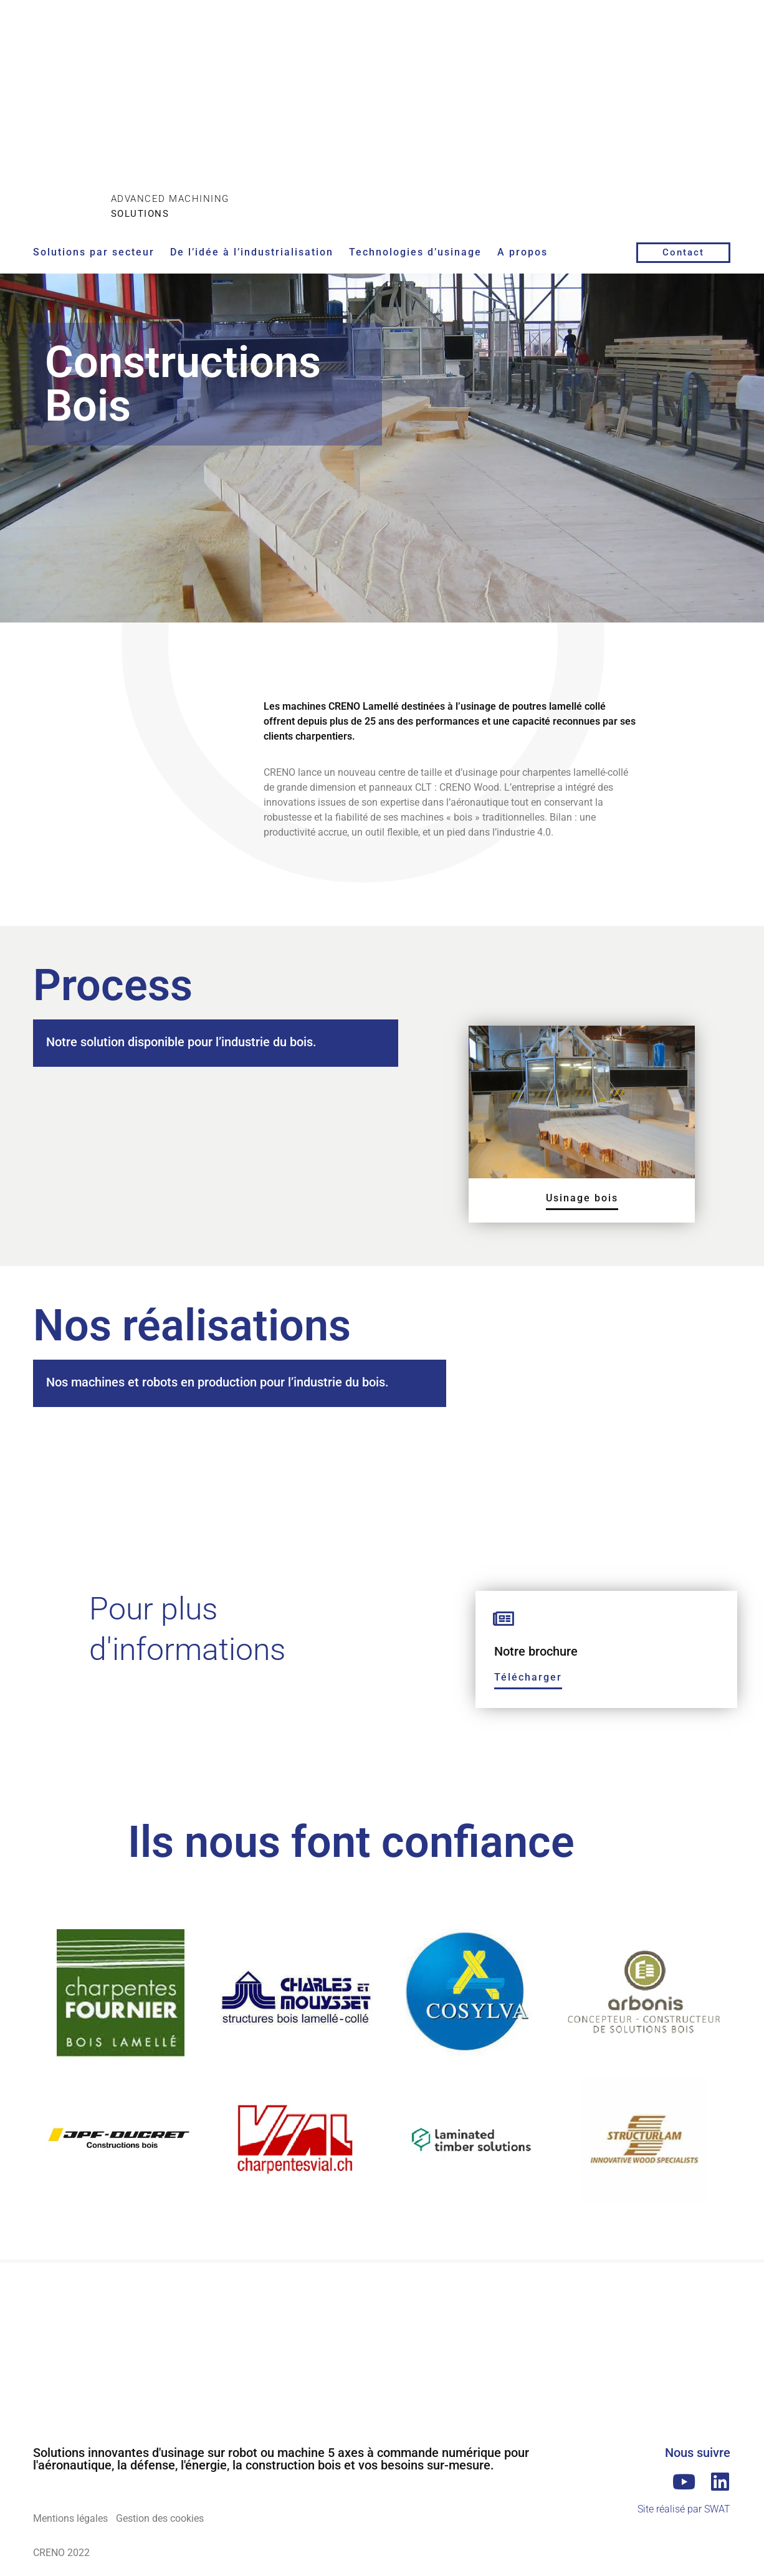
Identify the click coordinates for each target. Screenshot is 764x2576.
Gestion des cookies (167, 2518)
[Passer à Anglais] (692, 61)
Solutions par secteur (94, 252)
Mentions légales (70, 2518)
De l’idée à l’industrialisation (251, 252)
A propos (522, 252)
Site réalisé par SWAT (683, 2509)
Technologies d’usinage (415, 252)
